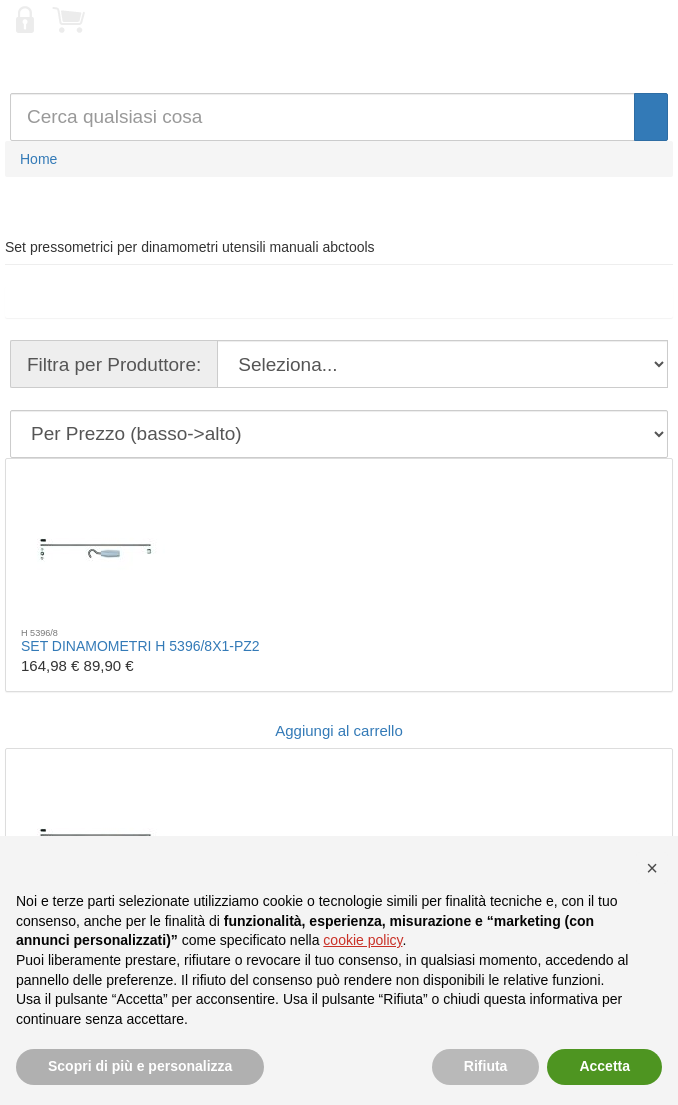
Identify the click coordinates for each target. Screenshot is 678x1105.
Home (38, 159)
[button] (652, 868)
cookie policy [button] (362, 940)
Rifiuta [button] (486, 1066)
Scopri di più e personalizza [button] (140, 1066)
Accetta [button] (604, 1066)
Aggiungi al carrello (339, 730)
